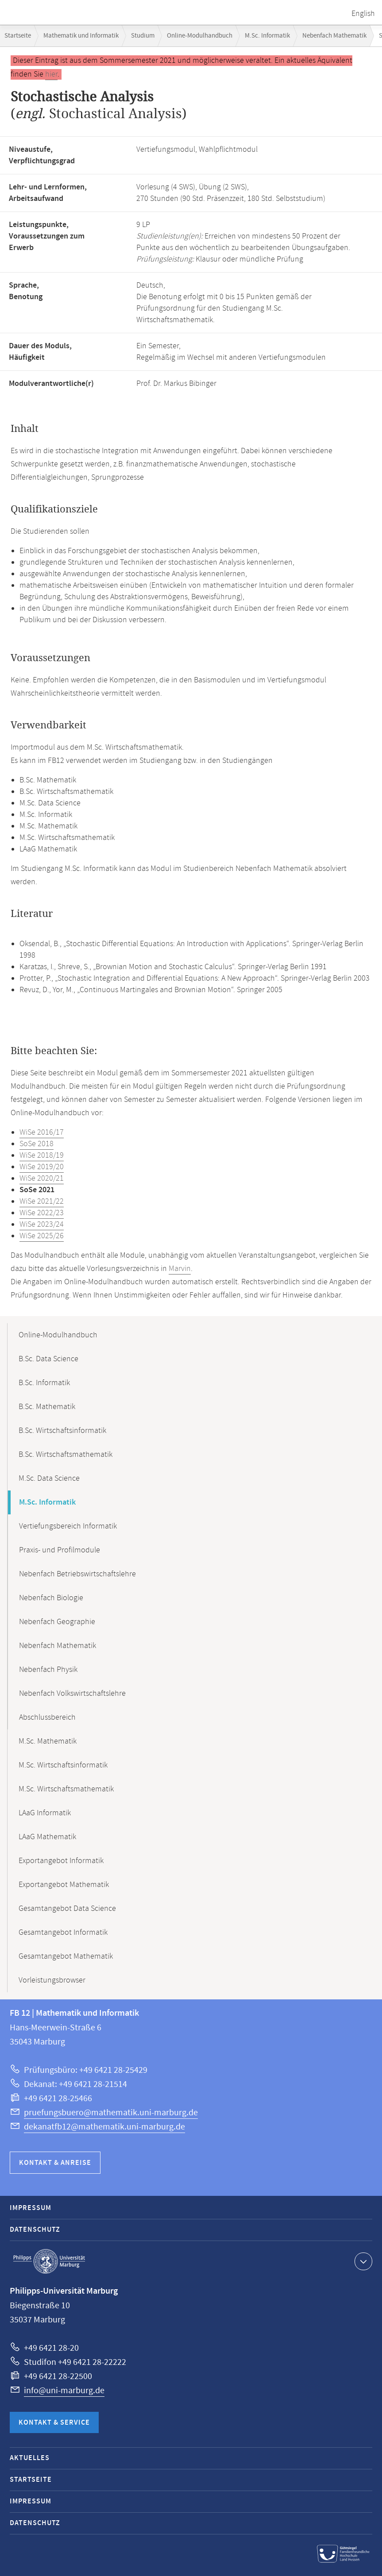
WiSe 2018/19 (41, 1155)
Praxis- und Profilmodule (59, 1550)
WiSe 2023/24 (41, 1224)
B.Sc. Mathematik (47, 1407)
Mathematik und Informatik (81, 35)
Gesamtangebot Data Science (67, 1908)
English (363, 13)
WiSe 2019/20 (41, 1167)
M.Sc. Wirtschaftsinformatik (63, 1765)
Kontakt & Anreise (55, 2163)
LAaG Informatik (45, 1813)
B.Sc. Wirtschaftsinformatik (62, 1430)
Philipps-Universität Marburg (49, 2261)
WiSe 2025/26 (41, 1236)
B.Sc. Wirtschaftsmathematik (65, 1454)
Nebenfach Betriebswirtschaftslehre (77, 1574)
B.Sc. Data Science (48, 1359)
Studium (142, 35)
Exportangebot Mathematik (64, 1884)
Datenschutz (35, 2229)
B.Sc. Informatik (44, 1383)
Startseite (17, 35)
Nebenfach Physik (48, 1669)
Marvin (180, 1268)
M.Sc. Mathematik (48, 1741)
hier (51, 74)
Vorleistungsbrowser (52, 1980)
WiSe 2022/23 (41, 1213)
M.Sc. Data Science (49, 1478)
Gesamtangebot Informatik (63, 1932)
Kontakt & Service (54, 2422)
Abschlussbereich (47, 1717)
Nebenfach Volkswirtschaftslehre (72, 1693)
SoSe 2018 (36, 1144)
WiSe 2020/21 (41, 1178)
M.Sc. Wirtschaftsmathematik (66, 1789)
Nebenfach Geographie (57, 1622)
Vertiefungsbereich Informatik (68, 1526)
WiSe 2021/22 (41, 1201)
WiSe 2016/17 (41, 1132)
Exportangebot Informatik (61, 1861)
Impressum (30, 2208)
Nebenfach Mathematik (334, 35)
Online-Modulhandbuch (199, 35)
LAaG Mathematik (47, 1837)
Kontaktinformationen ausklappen (362, 2261)
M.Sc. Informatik (267, 35)
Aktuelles (30, 2458)
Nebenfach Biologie (51, 1598)
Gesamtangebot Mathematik (66, 1956)
